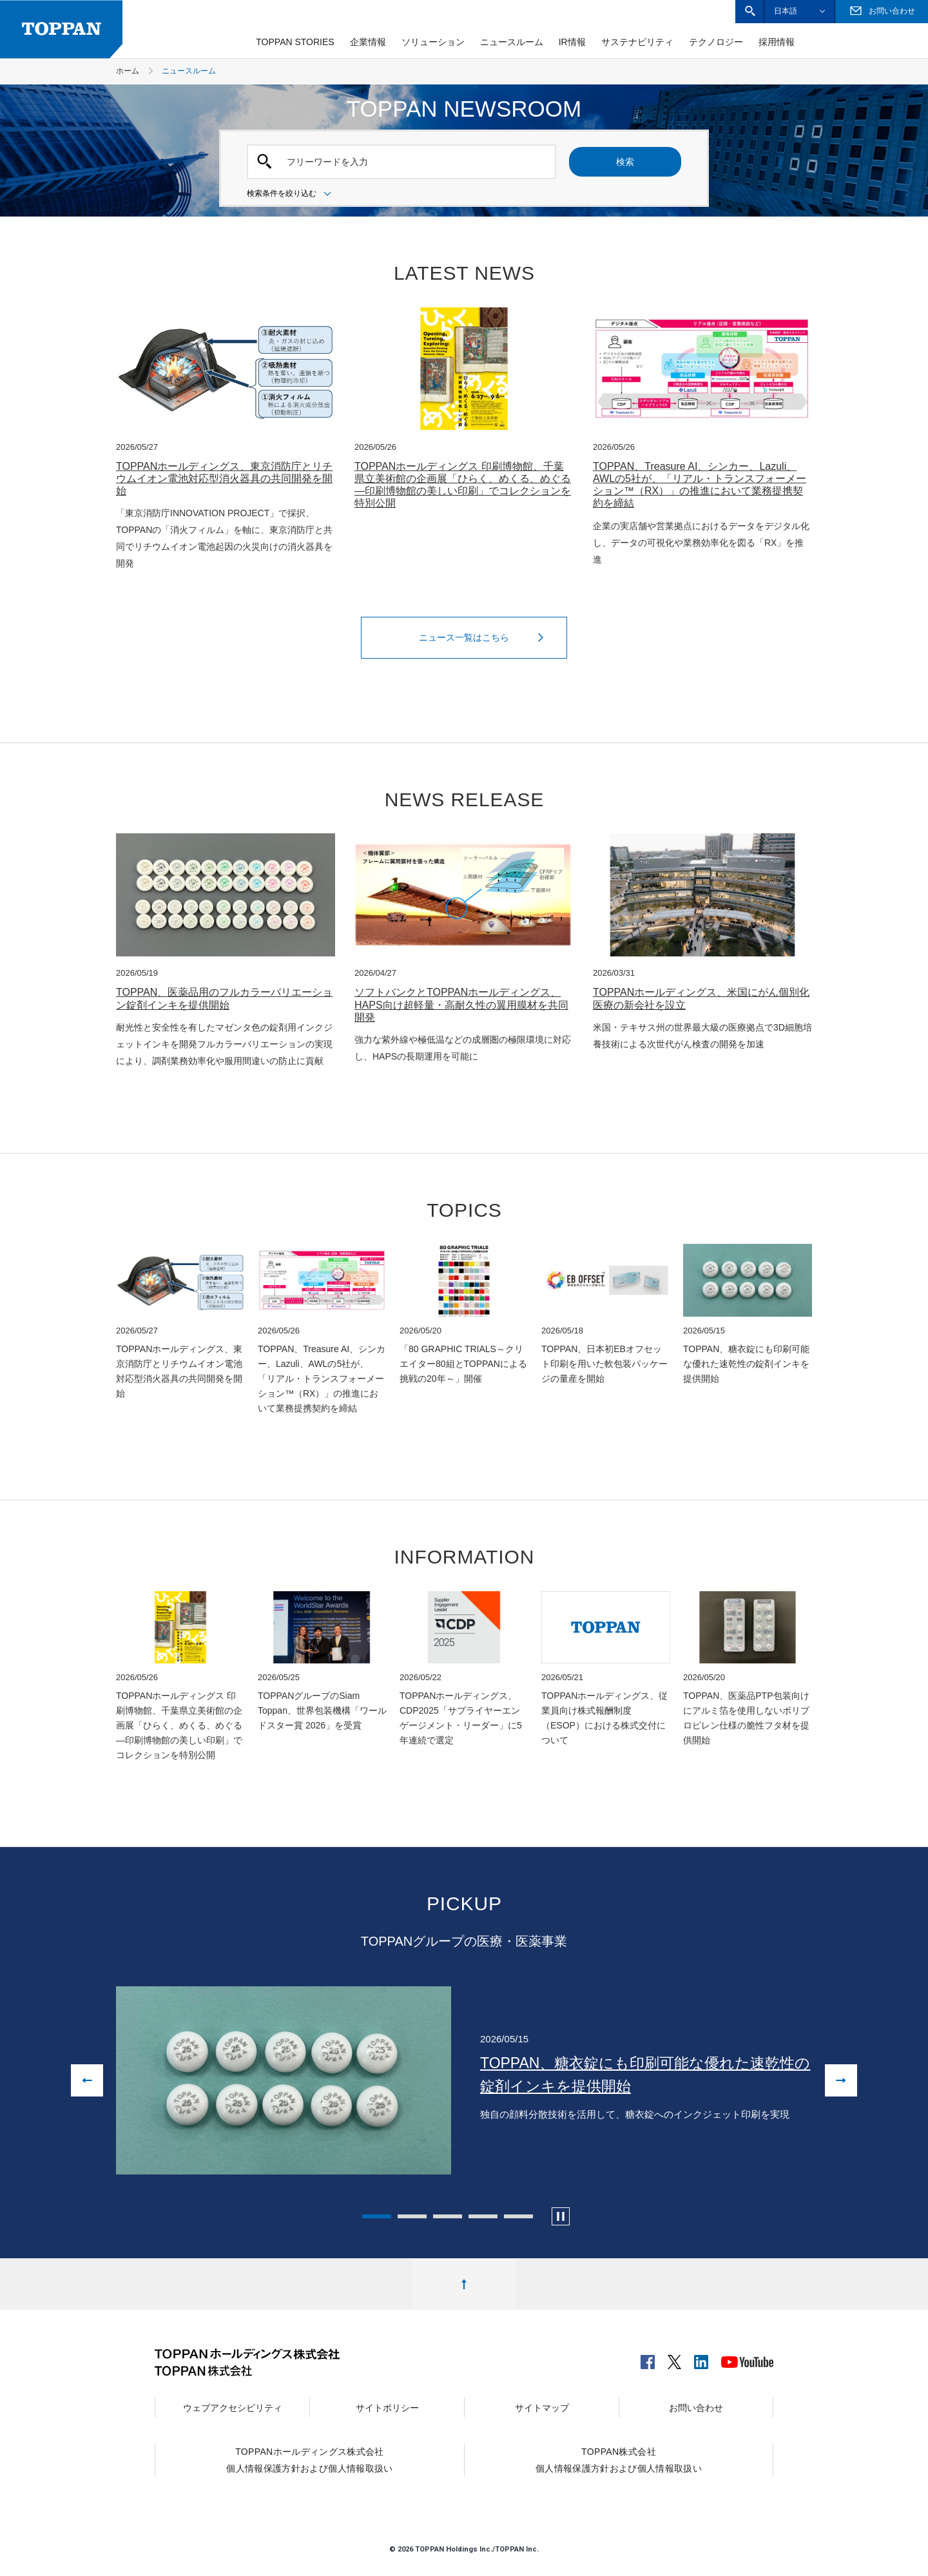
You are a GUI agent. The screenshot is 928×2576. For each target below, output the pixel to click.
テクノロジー (716, 42)
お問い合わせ (696, 2408)
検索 (625, 162)
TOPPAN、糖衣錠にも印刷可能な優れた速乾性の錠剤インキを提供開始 (746, 1364)
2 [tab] (412, 2216)
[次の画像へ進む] (841, 2080)
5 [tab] (518, 2216)
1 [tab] (376, 2216)
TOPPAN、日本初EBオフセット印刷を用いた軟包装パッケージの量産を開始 (604, 1364)
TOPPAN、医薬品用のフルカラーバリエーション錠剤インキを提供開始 (224, 998)
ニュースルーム (511, 42)
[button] (749, 11)
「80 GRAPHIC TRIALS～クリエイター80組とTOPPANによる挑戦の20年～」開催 (463, 1364)
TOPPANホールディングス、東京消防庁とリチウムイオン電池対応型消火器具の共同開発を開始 (224, 478)
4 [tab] (483, 2216)
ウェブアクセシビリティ (232, 2408)
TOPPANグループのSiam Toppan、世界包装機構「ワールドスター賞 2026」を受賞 (322, 1710)
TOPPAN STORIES (295, 42)
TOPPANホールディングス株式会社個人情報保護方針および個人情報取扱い (309, 2460)
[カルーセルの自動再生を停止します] (561, 2216)
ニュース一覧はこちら (484, 637)
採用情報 (777, 42)
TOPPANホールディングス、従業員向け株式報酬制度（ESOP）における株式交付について (604, 1717)
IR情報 (572, 42)
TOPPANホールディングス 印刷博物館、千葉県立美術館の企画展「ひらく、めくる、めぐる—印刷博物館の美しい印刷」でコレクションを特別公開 (462, 485)
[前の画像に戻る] (87, 2080)
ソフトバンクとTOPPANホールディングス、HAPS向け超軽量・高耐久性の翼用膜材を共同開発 (461, 1004)
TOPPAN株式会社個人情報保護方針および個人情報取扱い (619, 2460)
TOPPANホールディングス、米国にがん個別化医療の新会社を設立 (701, 998)
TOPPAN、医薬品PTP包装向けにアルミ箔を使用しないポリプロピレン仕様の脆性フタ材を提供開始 (746, 1717)
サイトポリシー (387, 2408)
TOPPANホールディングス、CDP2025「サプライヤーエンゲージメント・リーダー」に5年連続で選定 (461, 1717)
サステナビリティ (637, 42)
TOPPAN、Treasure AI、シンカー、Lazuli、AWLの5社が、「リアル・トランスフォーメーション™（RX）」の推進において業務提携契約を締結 (699, 485)
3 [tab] (447, 2216)
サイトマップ (542, 2408)
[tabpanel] (464, 2080)
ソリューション (433, 42)
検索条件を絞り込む (291, 194)
